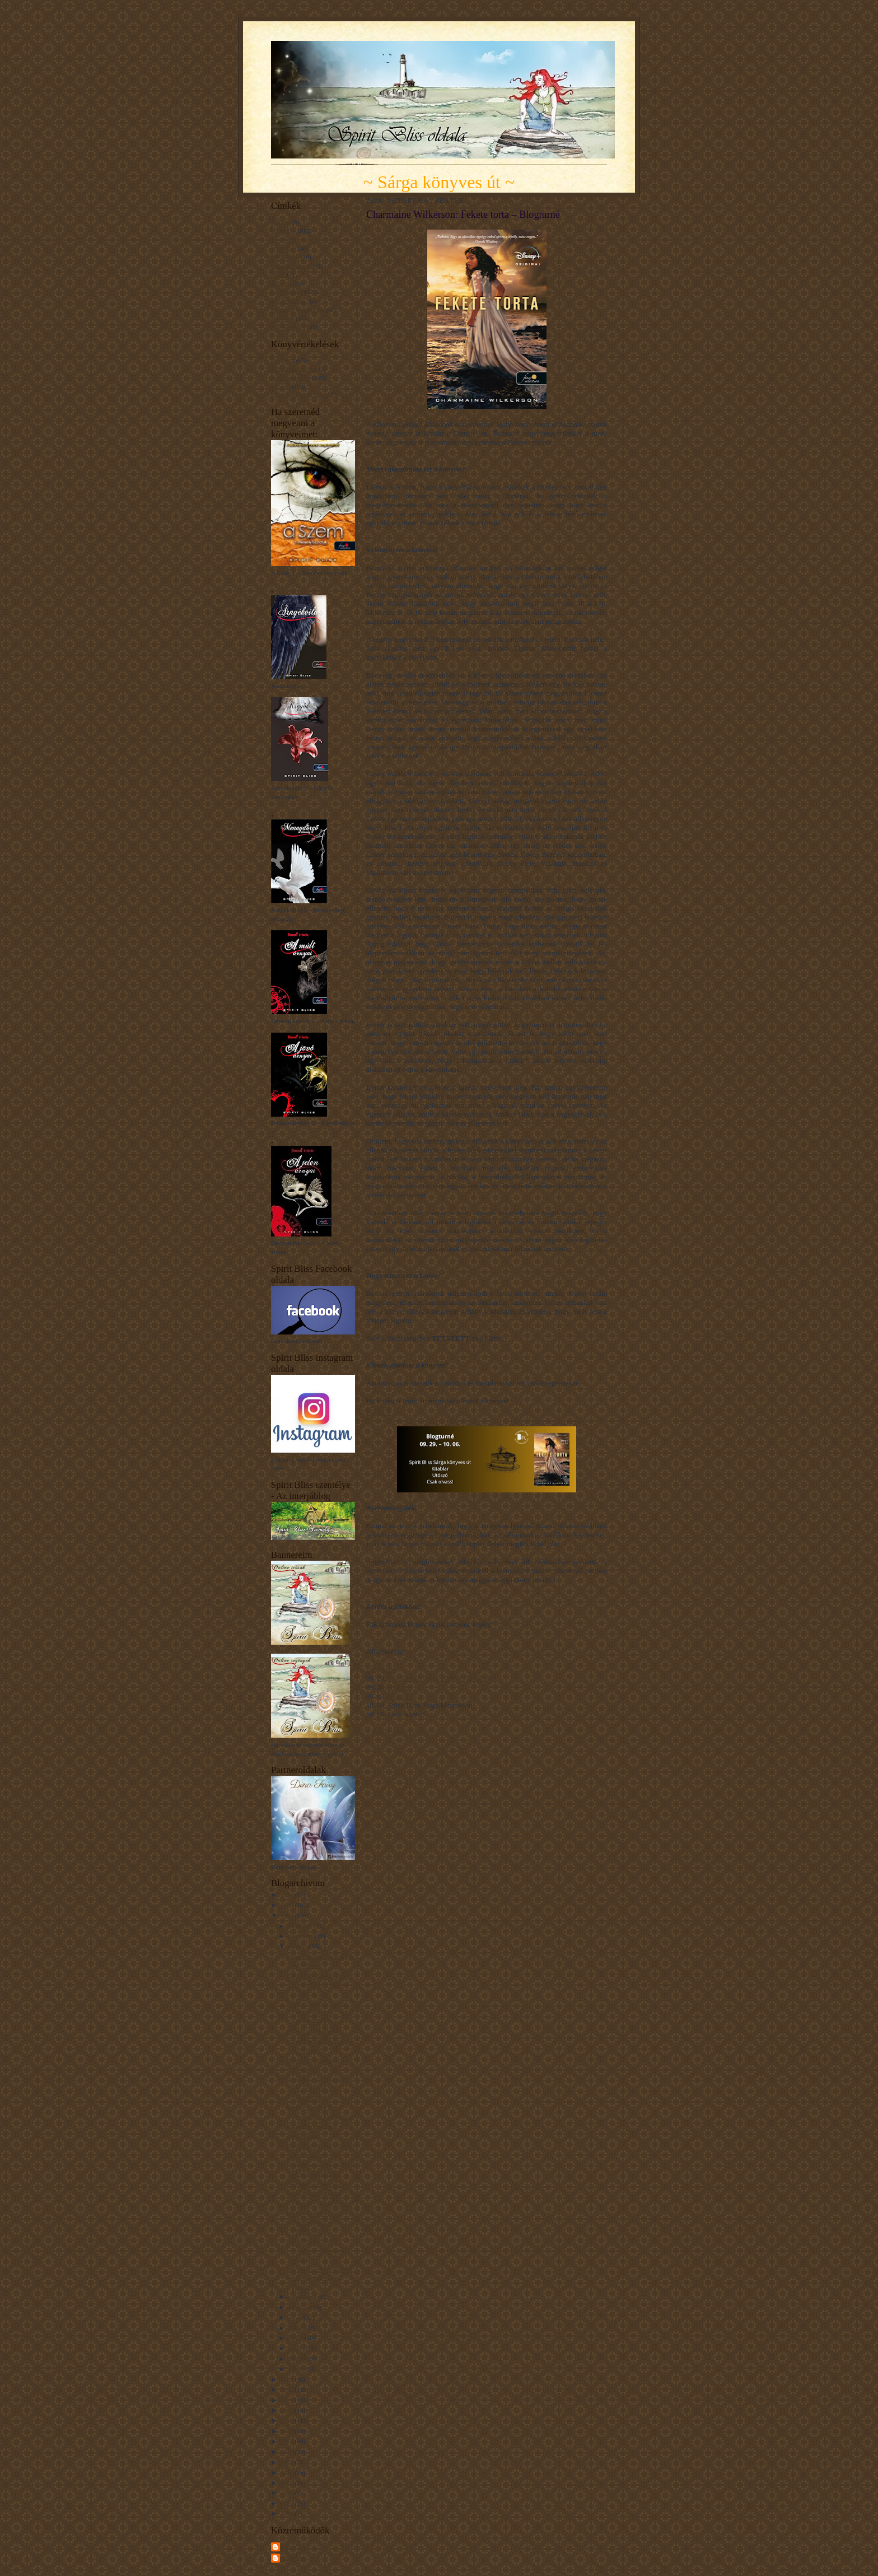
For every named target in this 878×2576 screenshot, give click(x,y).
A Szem (281, 221)
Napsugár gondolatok (298, 309)
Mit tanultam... (289, 300)
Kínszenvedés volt (294, 368)
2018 (288, 2431)
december (301, 1925)
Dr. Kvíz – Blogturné (313, 2031)
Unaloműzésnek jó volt (300, 394)
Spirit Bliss (296, 2546)
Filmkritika (285, 257)
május (296, 2338)
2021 (288, 2400)
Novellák (282, 318)
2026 (288, 1894)
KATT (379, 1411)
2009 (288, 2513)
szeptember (303, 2296)
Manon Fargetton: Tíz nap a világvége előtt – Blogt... (319, 2278)
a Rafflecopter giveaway (401, 1732)
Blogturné (283, 230)
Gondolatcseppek (293, 265)
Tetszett (281, 386)
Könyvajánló (287, 291)
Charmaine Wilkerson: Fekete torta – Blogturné (315, 2222)
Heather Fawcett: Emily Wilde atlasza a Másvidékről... (317, 2012)
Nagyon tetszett (290, 377)
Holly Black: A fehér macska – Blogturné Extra (316, 2250)
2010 (288, 2503)
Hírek (278, 274)
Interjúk (281, 283)
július (296, 2317)
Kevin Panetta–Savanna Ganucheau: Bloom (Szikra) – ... (316, 1984)
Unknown (294, 2557)
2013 (288, 2482)
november (301, 1936)
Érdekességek (288, 327)
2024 (288, 1915)
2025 (288, 1905)
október (298, 1946)
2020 (288, 2410)
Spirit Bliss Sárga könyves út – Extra (442, 1678)
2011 (288, 2492)
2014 (288, 2472)
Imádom (281, 360)
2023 (288, 2379)
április (297, 2348)
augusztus (301, 2307)
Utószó (398, 1696)
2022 (288, 2389)
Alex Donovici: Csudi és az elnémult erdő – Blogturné (317, 2088)
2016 (288, 2451)
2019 (288, 2420)
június (296, 2328)
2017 (288, 2441)
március (299, 2358)
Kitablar (400, 1687)
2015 (288, 2461)
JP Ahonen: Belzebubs (315, 2184)
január (297, 2368)
